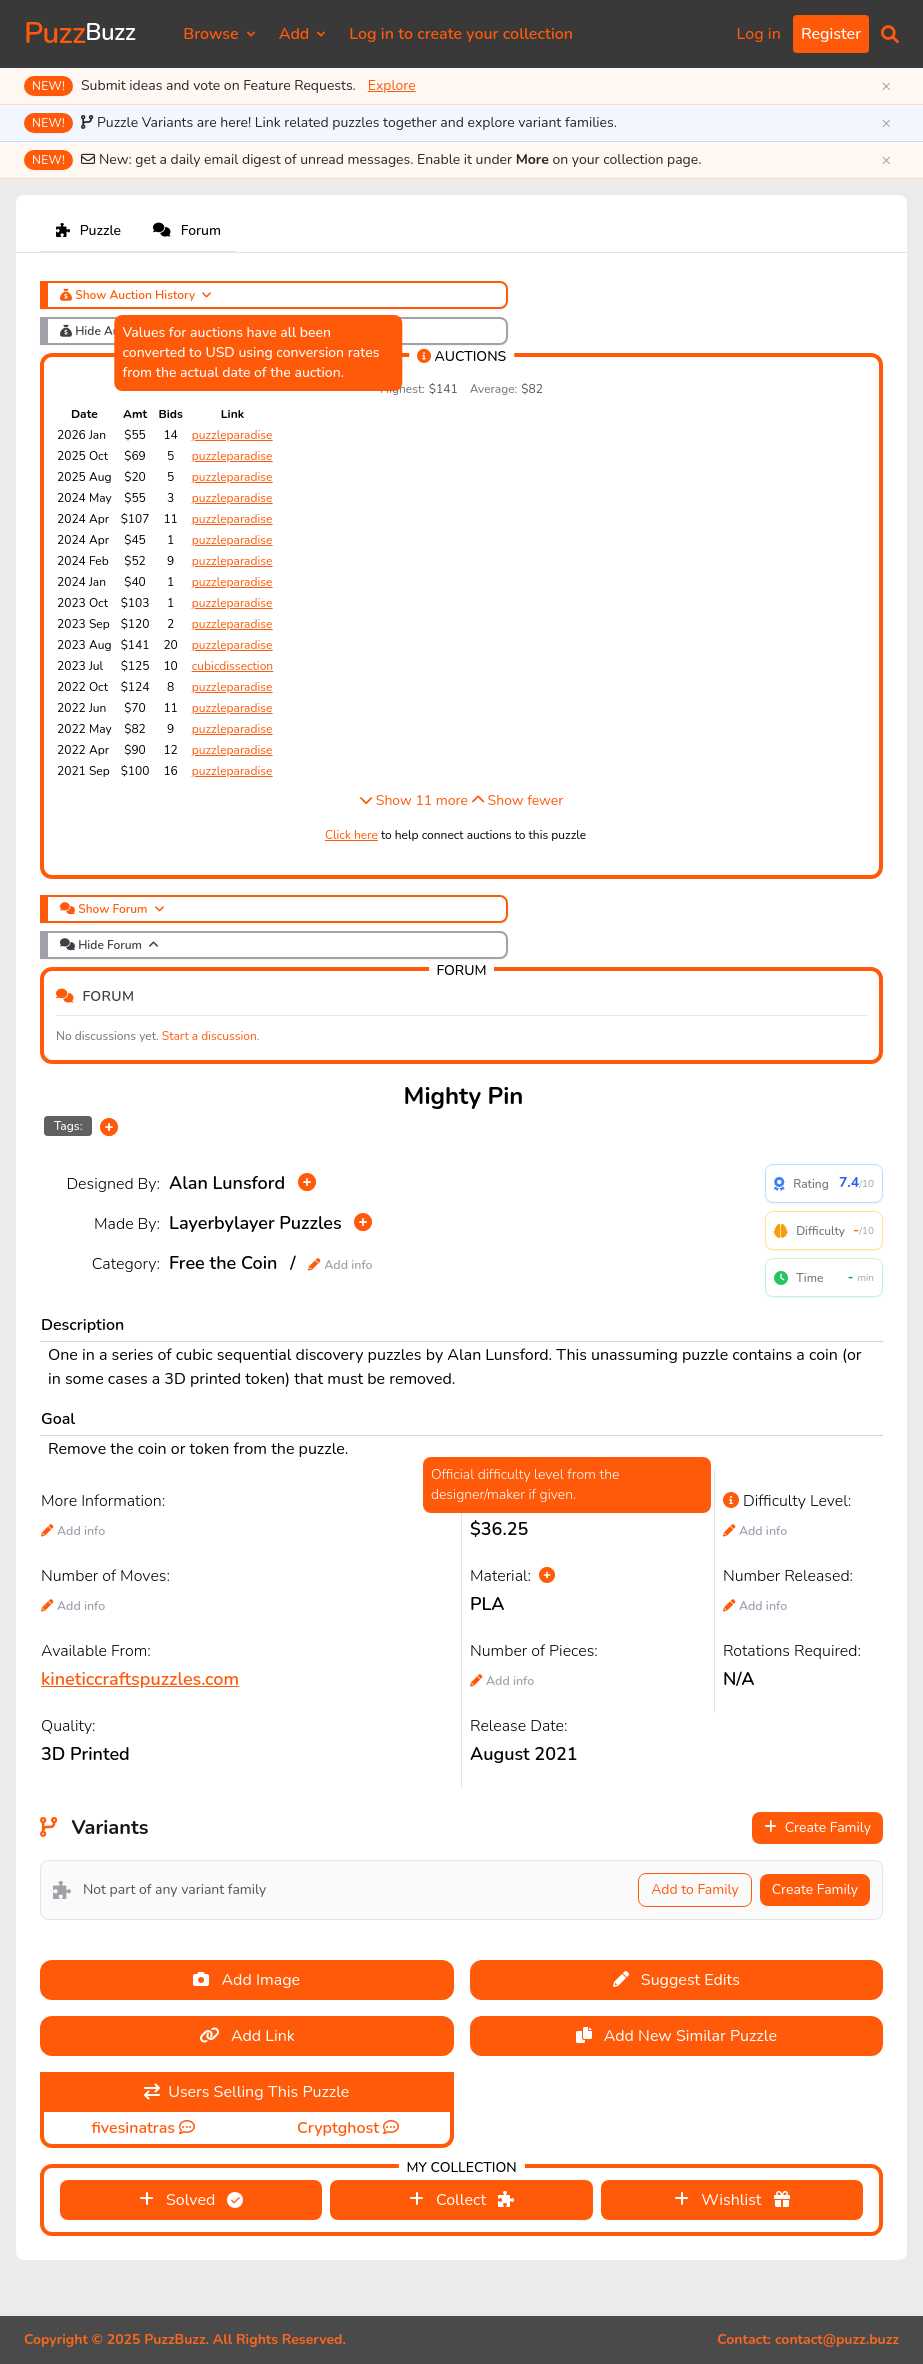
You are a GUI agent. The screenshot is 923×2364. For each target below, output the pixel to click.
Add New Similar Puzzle (676, 2036)
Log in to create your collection (461, 34)
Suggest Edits (676, 1980)
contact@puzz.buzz (837, 2339)
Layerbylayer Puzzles (255, 1223)
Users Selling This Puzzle (246, 2092)
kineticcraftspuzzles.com (140, 1679)
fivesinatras (135, 2128)
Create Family (817, 1827)
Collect (461, 2200)
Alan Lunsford (227, 1183)
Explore (392, 85)
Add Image (246, 1980)
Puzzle (88, 230)
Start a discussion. (211, 1036)
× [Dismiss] (886, 86)
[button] (890, 34)
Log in (759, 34)
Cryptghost (340, 2128)
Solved (191, 2200)
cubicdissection (232, 666)
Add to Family (695, 1889)
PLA (487, 1604)
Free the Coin (223, 1263)
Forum (187, 230)
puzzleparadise (232, 435)
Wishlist (731, 2200)
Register (831, 34)
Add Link (247, 2036)
